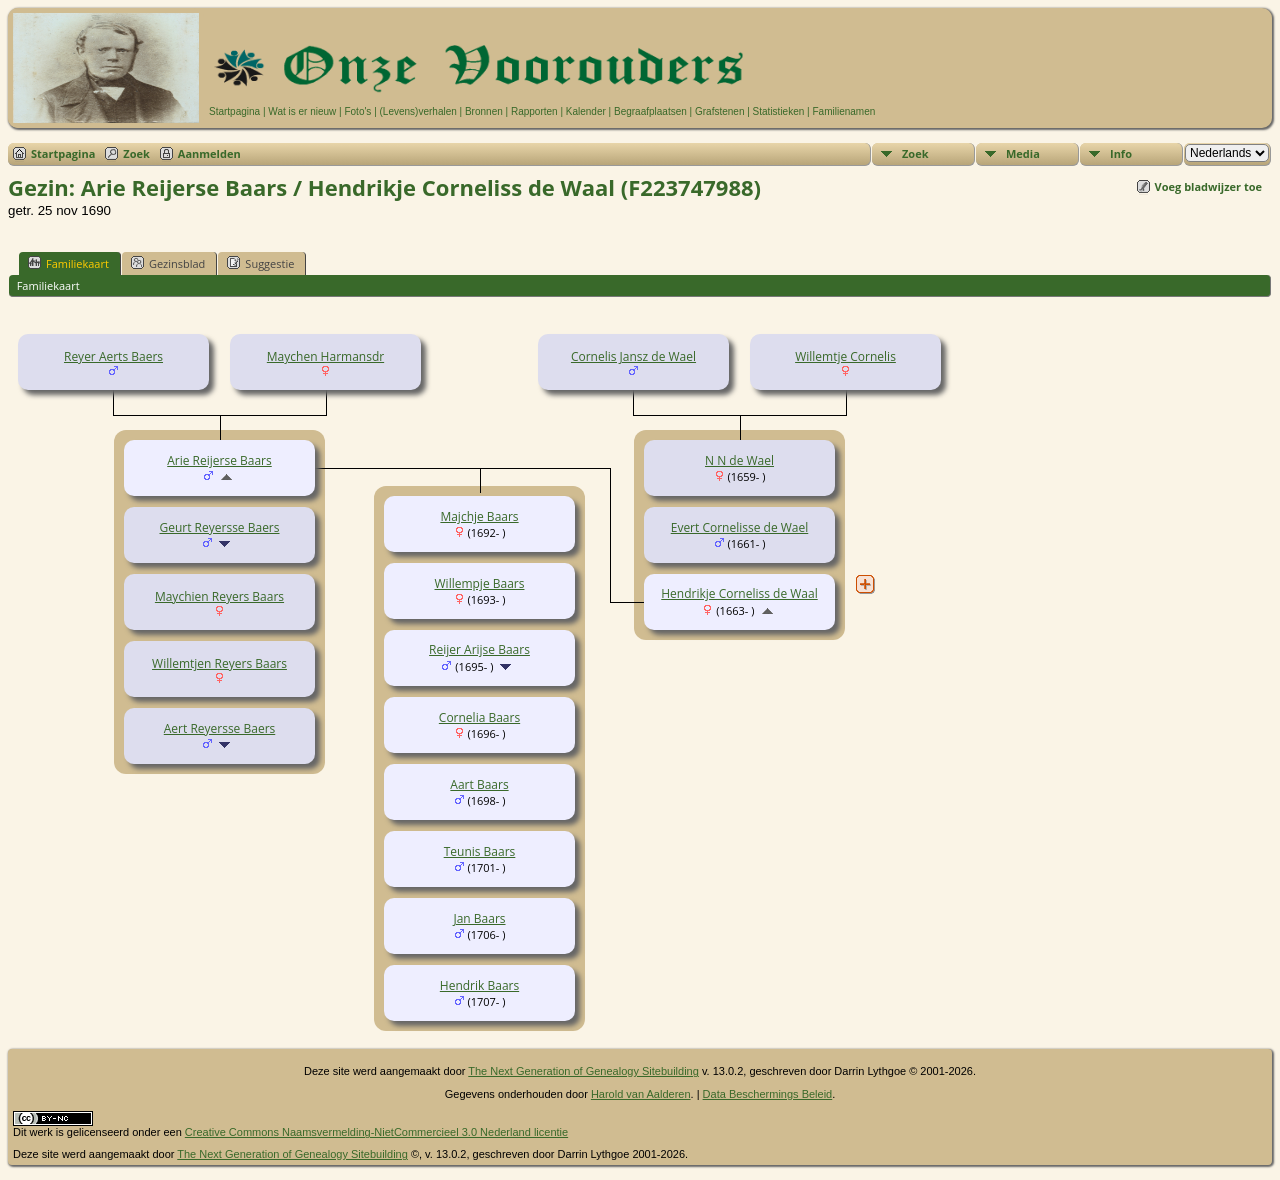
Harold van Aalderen (641, 1094)
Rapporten (534, 111)
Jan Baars (479, 918)
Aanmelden (209, 153)
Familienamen (843, 111)
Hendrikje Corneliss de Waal (739, 593)
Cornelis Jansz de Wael (633, 356)
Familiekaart (68, 263)
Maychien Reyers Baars (219, 596)
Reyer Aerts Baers (113, 356)
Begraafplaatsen (650, 111)
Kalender (586, 111)
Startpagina (234, 111)
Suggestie (260, 263)
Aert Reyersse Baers (220, 728)
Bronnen (484, 111)
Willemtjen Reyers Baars (219, 663)
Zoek (136, 153)
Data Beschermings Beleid (768, 1094)
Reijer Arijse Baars (479, 649)
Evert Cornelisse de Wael (740, 527)
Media (1023, 153)
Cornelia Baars (479, 717)
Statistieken (779, 111)
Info (1121, 153)
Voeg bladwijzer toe (1208, 186)
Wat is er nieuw (302, 111)
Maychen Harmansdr (325, 356)
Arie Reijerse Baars (219, 460)
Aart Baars (479, 784)
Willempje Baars (480, 583)
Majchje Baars (479, 516)
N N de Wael (739, 460)
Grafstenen (719, 111)
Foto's (357, 111)
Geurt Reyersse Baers (220, 527)
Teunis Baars (480, 851)
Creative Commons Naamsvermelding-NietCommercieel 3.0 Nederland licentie (376, 1132)
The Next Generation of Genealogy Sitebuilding (583, 1071)
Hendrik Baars (479, 985)
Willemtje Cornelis (845, 356)
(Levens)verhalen (418, 111)
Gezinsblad (168, 263)
